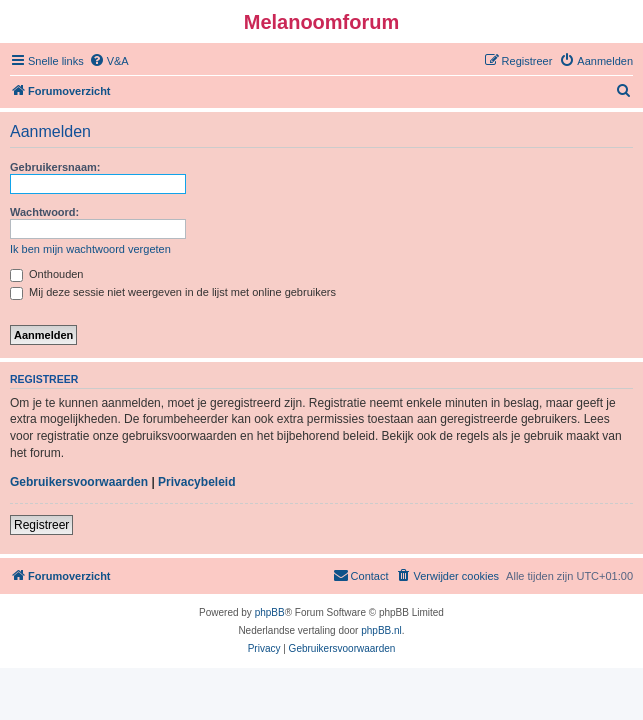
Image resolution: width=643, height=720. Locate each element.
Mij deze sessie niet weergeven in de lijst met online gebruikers (173, 292)
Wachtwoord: (44, 212)
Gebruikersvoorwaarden (79, 482)
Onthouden (47, 274)
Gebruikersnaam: (55, 167)
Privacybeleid (196, 482)
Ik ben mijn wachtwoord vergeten (90, 249)
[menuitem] (109, 61)
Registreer (41, 525)
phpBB (270, 612)
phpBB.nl (381, 630)
